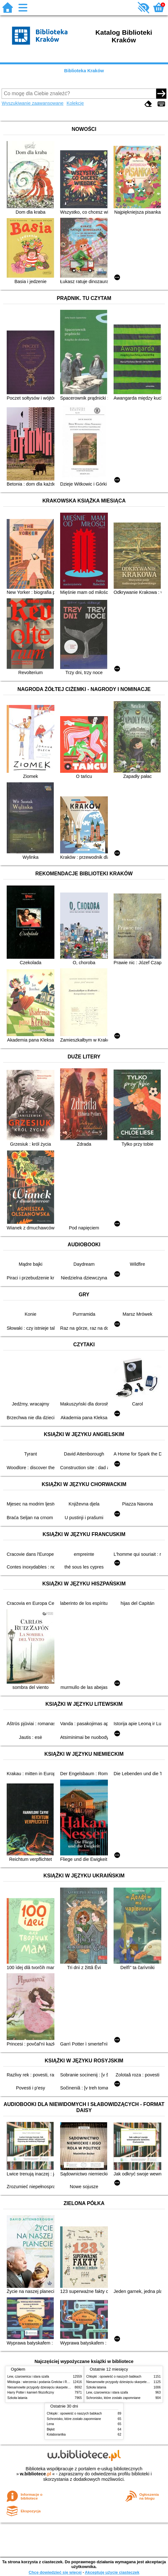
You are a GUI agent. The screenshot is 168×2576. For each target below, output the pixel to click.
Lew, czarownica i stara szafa (28, 2376)
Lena (50, 2424)
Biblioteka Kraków (84, 70)
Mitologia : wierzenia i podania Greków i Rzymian (42, 2382)
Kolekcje (75, 103)
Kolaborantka (56, 2434)
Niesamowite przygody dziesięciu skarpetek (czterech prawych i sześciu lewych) (64, 2387)
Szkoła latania (17, 2398)
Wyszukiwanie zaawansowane (32, 103)
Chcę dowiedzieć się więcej (55, 2572)
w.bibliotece (35, 2473)
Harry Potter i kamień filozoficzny (30, 2392)
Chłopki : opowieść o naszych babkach (113, 2376)
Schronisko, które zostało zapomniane (113, 2398)
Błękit (51, 2429)
